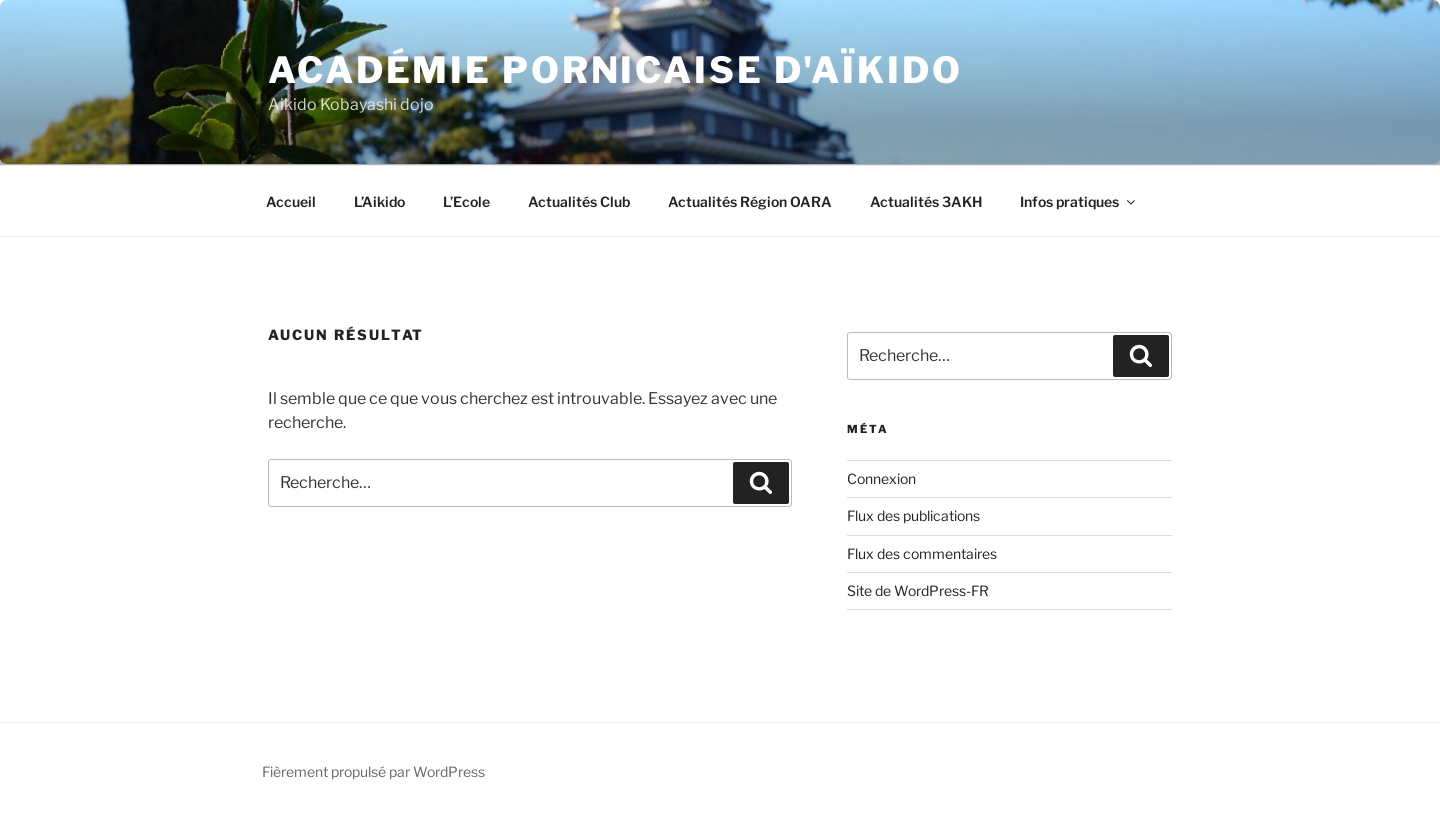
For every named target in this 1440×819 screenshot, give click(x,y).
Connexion (881, 478)
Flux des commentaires (922, 553)
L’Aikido (379, 201)
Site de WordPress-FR (918, 590)
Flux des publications (913, 515)
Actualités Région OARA (750, 201)
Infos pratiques (1079, 201)
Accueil (291, 201)
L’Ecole (466, 201)
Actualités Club (579, 201)
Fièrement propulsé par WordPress (373, 771)
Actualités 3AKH (926, 201)
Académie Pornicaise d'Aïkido (615, 70)
